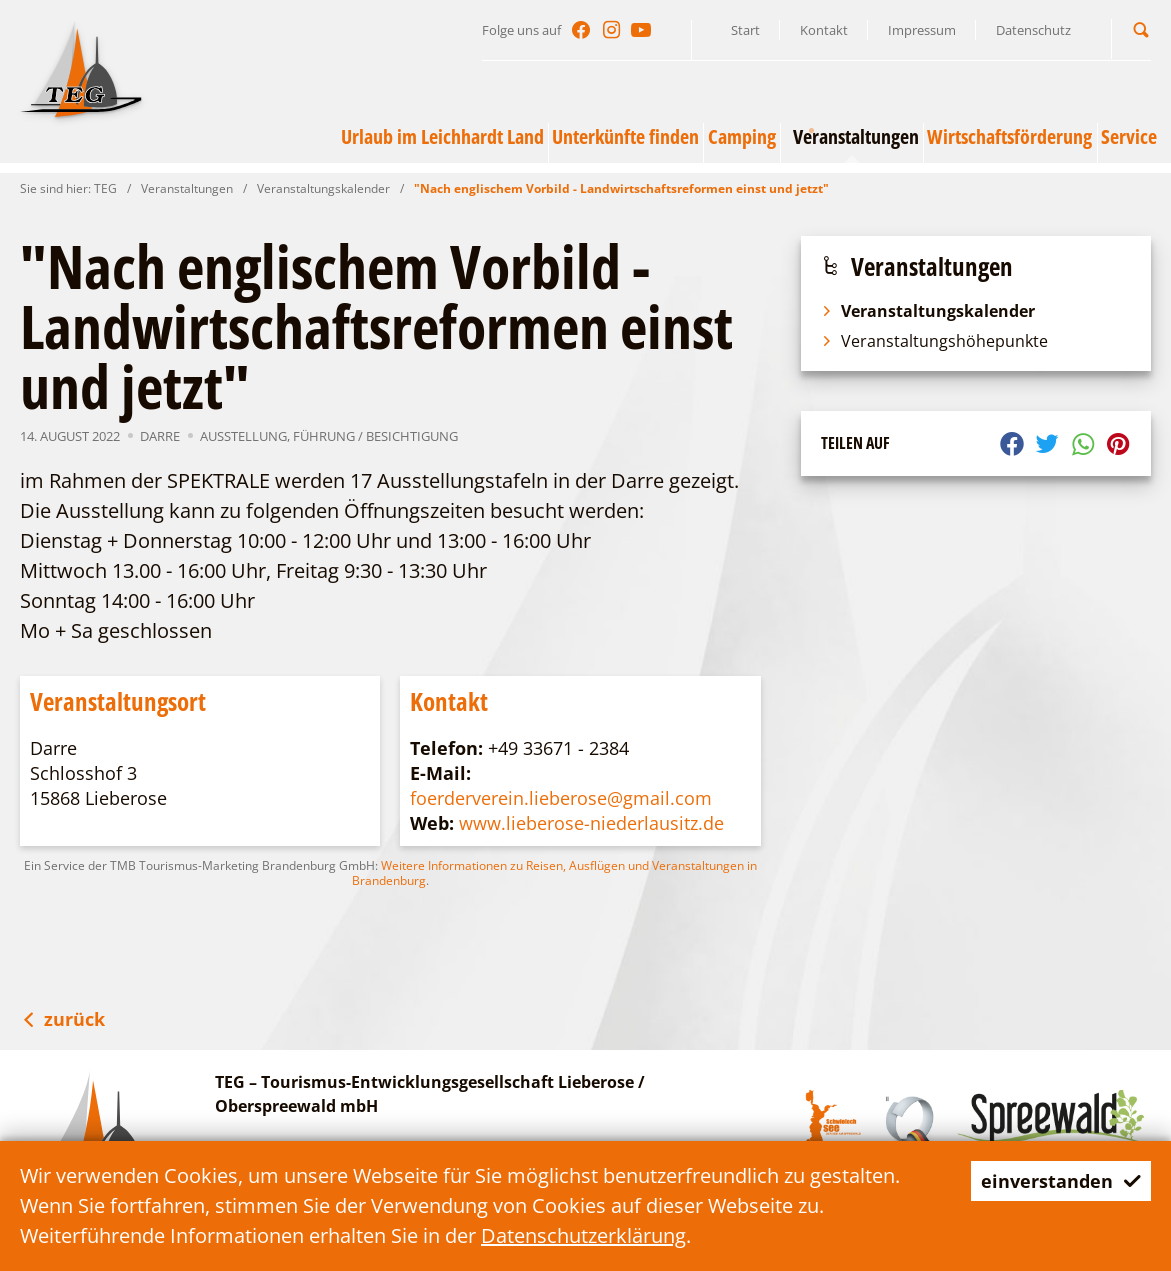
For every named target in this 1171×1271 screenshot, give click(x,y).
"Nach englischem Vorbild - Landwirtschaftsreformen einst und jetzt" (621, 188)
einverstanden (1053, 1180)
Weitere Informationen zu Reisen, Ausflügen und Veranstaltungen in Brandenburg (554, 873)
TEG (105, 188)
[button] (1141, 29)
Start (745, 30)
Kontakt (824, 30)
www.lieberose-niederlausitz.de (591, 823)
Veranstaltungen (187, 188)
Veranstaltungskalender (323, 188)
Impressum (922, 30)
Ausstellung (243, 436)
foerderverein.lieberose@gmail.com (561, 798)
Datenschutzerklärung (583, 1235)
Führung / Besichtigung (375, 436)
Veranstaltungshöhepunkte (934, 341)
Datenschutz (1033, 30)
